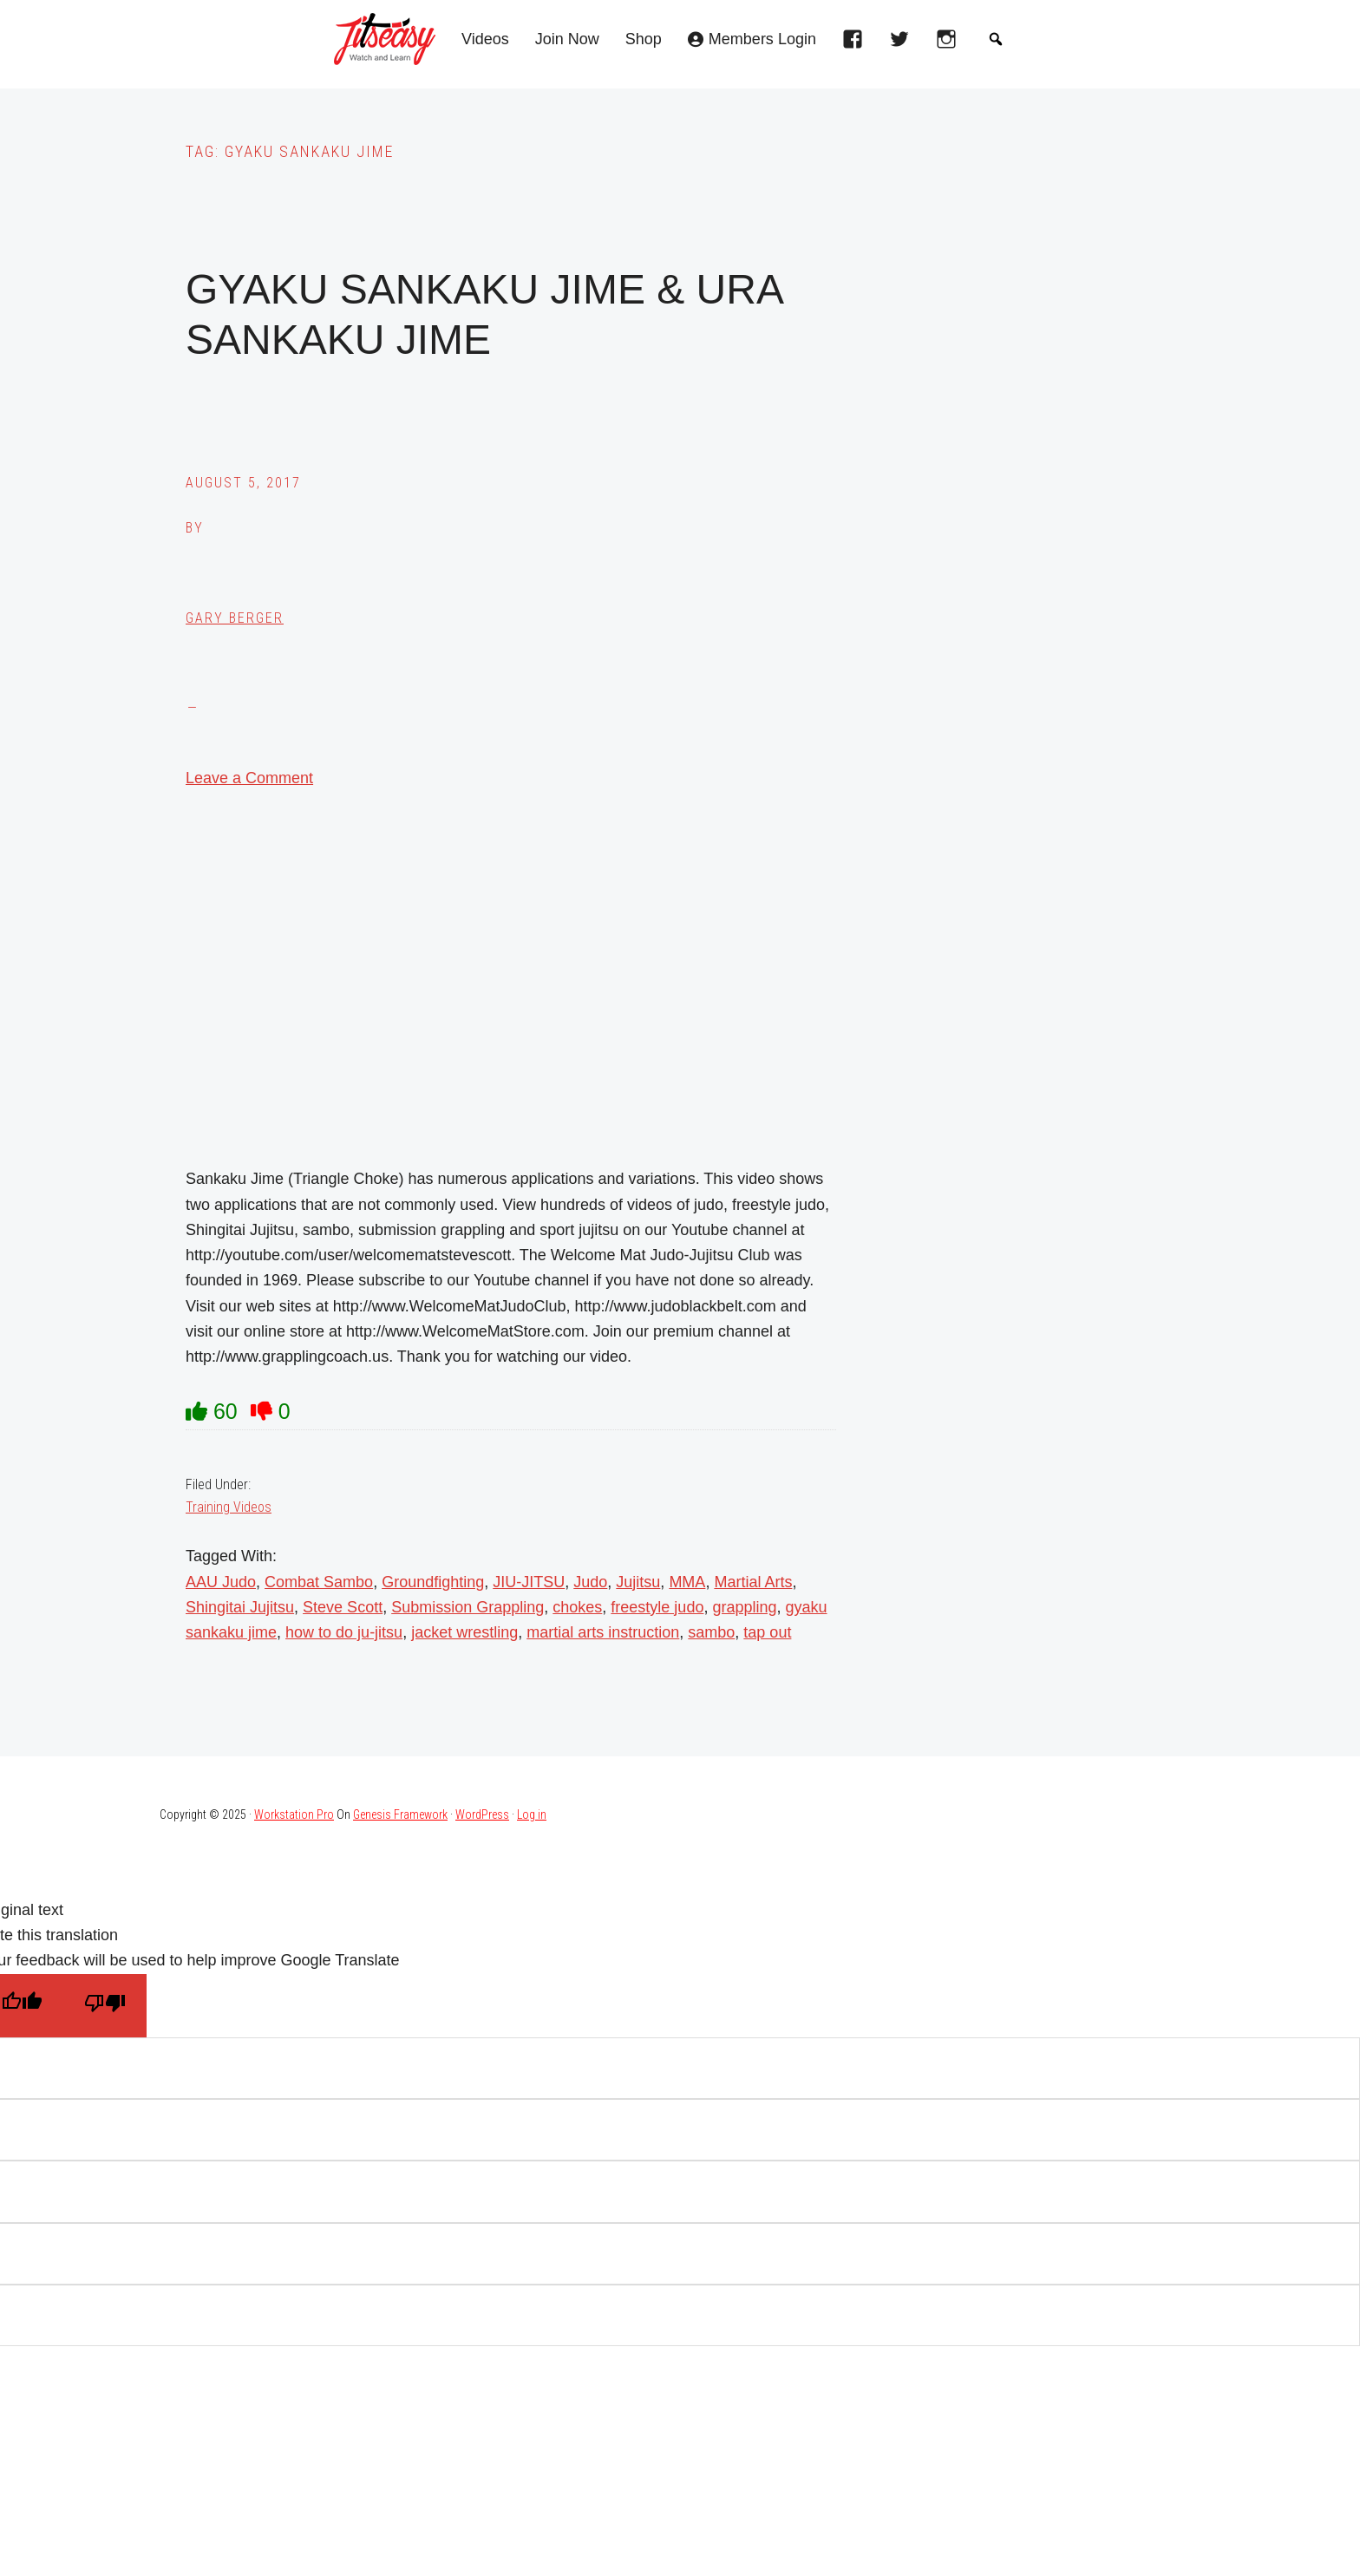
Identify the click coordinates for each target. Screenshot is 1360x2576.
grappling (744, 1607)
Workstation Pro (294, 1814)
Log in (531, 1814)
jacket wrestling (464, 1632)
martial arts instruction (602, 1632)
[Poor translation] (105, 2005)
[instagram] (950, 44)
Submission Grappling (467, 1607)
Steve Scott (342, 1607)
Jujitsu (638, 1582)
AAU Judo (221, 1582)
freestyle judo (657, 1607)
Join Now (567, 39)
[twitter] (904, 44)
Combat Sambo (319, 1582)
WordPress (482, 1814)
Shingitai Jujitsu (240, 1607)
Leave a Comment (249, 778)
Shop (643, 39)
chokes (577, 1607)
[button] (996, 39)
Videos (485, 39)
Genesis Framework (400, 1814)
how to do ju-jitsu (343, 1632)
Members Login (762, 39)
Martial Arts (753, 1582)
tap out (767, 1632)
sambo (711, 1632)
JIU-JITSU (529, 1582)
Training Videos (228, 1507)
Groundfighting (433, 1582)
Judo (590, 1582)
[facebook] (857, 44)
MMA (687, 1582)
